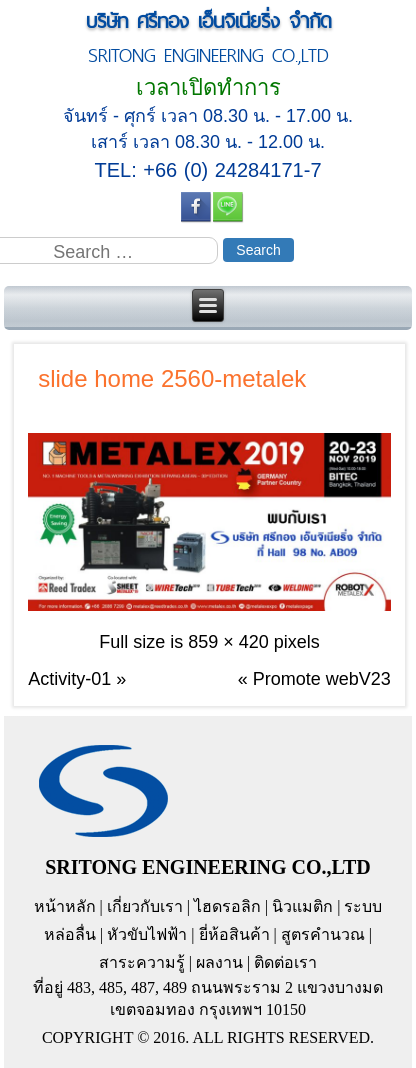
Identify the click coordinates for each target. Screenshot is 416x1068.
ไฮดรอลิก (227, 906)
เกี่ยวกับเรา (145, 906)
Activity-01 (69, 679)
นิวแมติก (302, 906)
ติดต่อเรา (285, 962)
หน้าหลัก (65, 906)
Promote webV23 (322, 679)
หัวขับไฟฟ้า (147, 934)
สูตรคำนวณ (323, 934)
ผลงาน (219, 962)
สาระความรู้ (142, 962)
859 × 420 (228, 642)
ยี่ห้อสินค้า (234, 934)
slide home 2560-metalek (172, 378)
